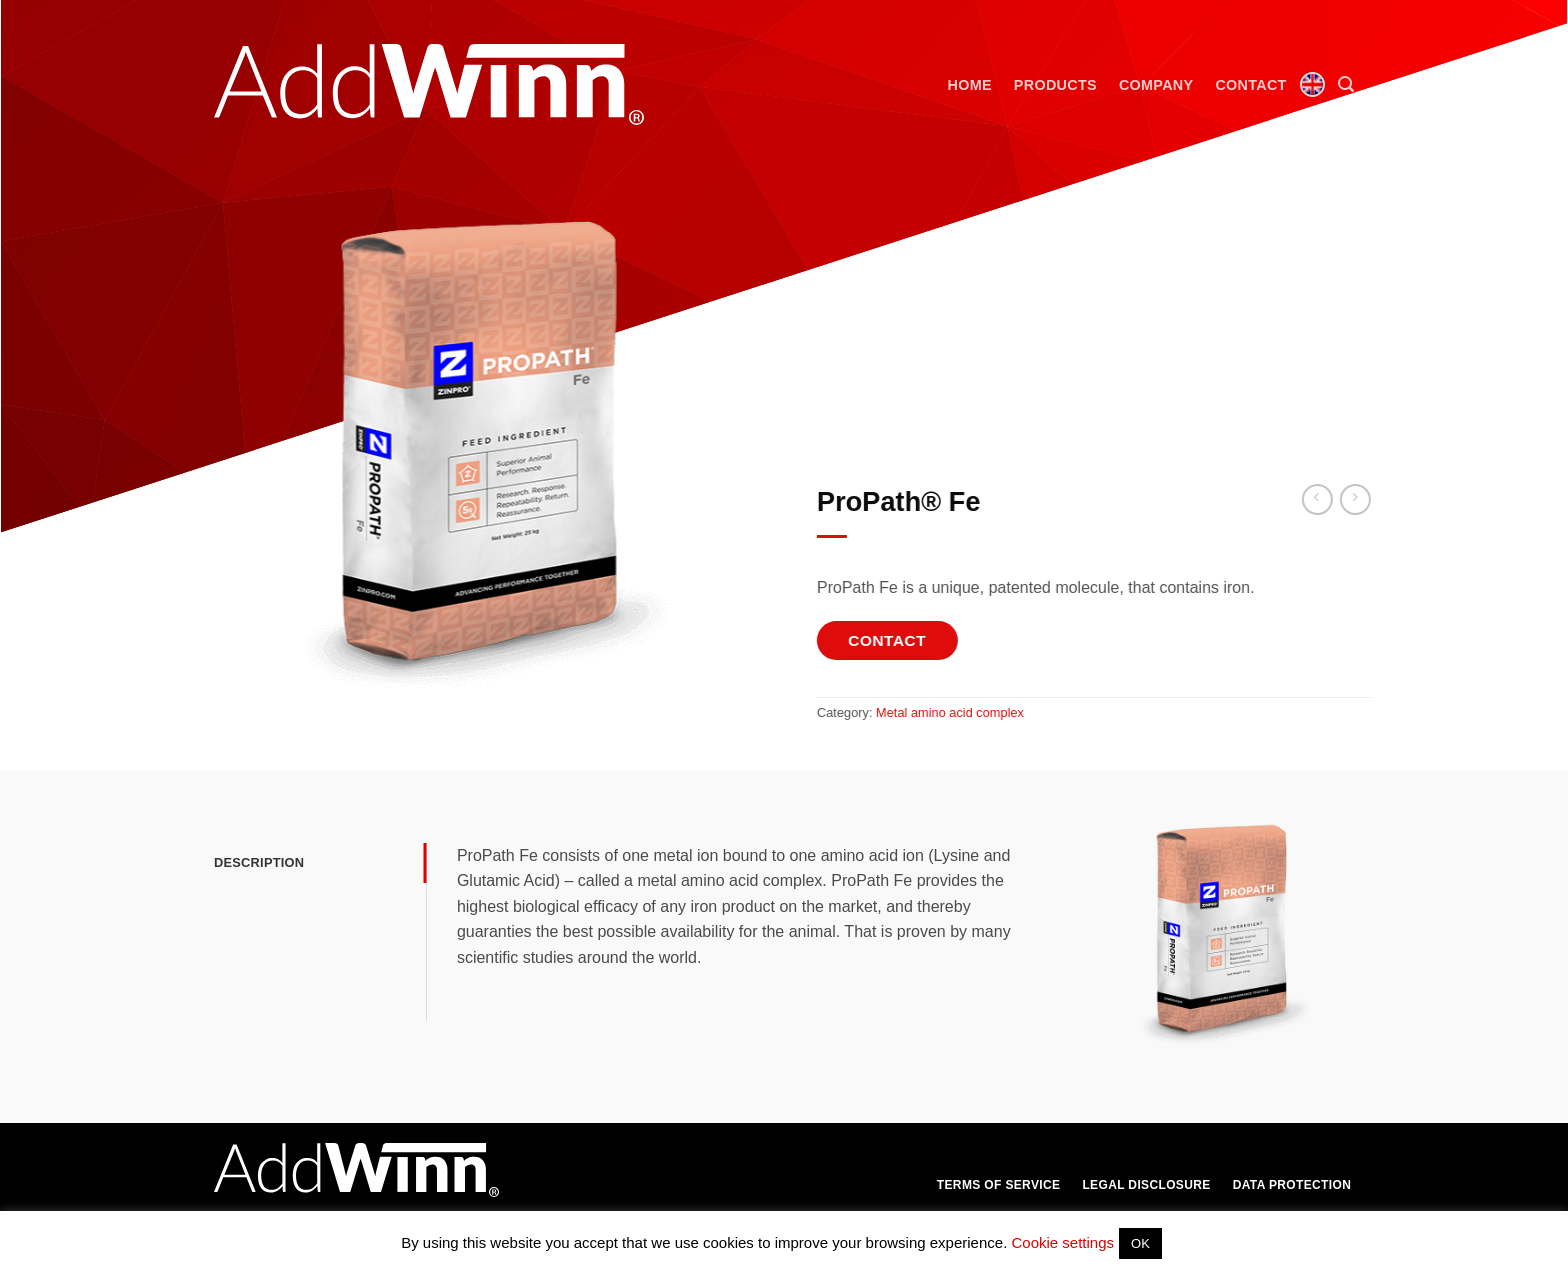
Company (1156, 85)
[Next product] (1336, 498)
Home (970, 85)
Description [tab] (259, 862)
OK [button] (1140, 1243)
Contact (1250, 85)
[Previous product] (1374, 498)
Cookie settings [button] (1062, 1242)
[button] (1346, 84)
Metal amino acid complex (969, 712)
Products (1055, 85)
